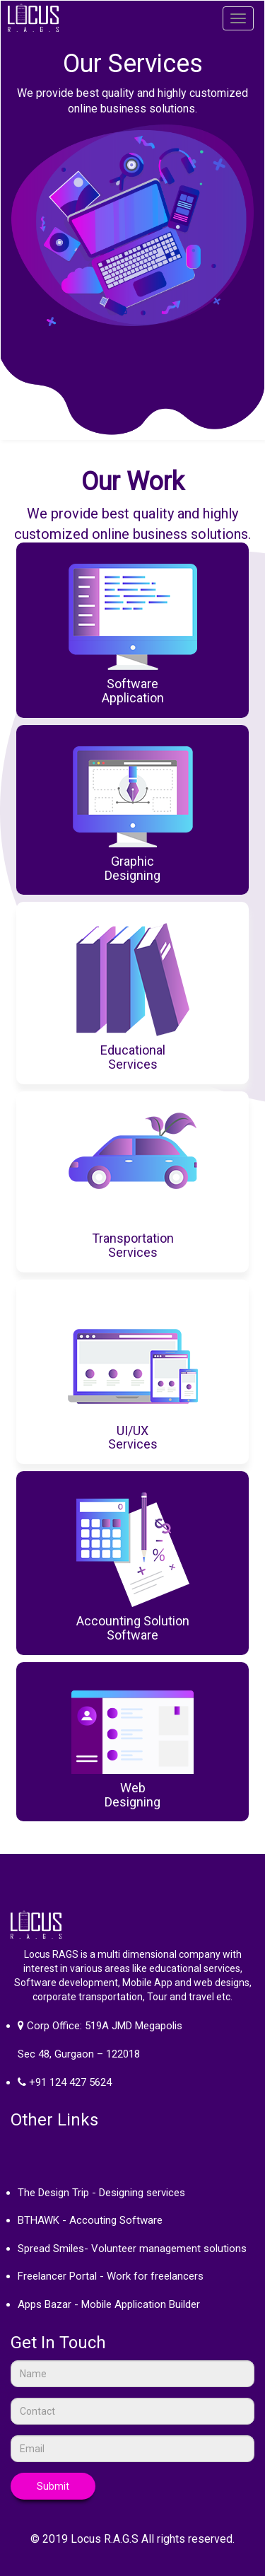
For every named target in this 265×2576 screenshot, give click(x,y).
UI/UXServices (133, 1437)
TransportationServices (133, 1245)
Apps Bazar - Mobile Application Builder (109, 2304)
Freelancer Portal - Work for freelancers (111, 2276)
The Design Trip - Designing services (101, 2192)
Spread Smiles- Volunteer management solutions (132, 2248)
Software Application (133, 690)
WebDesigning (132, 1794)
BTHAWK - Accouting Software (90, 2220)
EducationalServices (132, 1057)
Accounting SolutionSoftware (132, 1627)
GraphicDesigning (132, 868)
